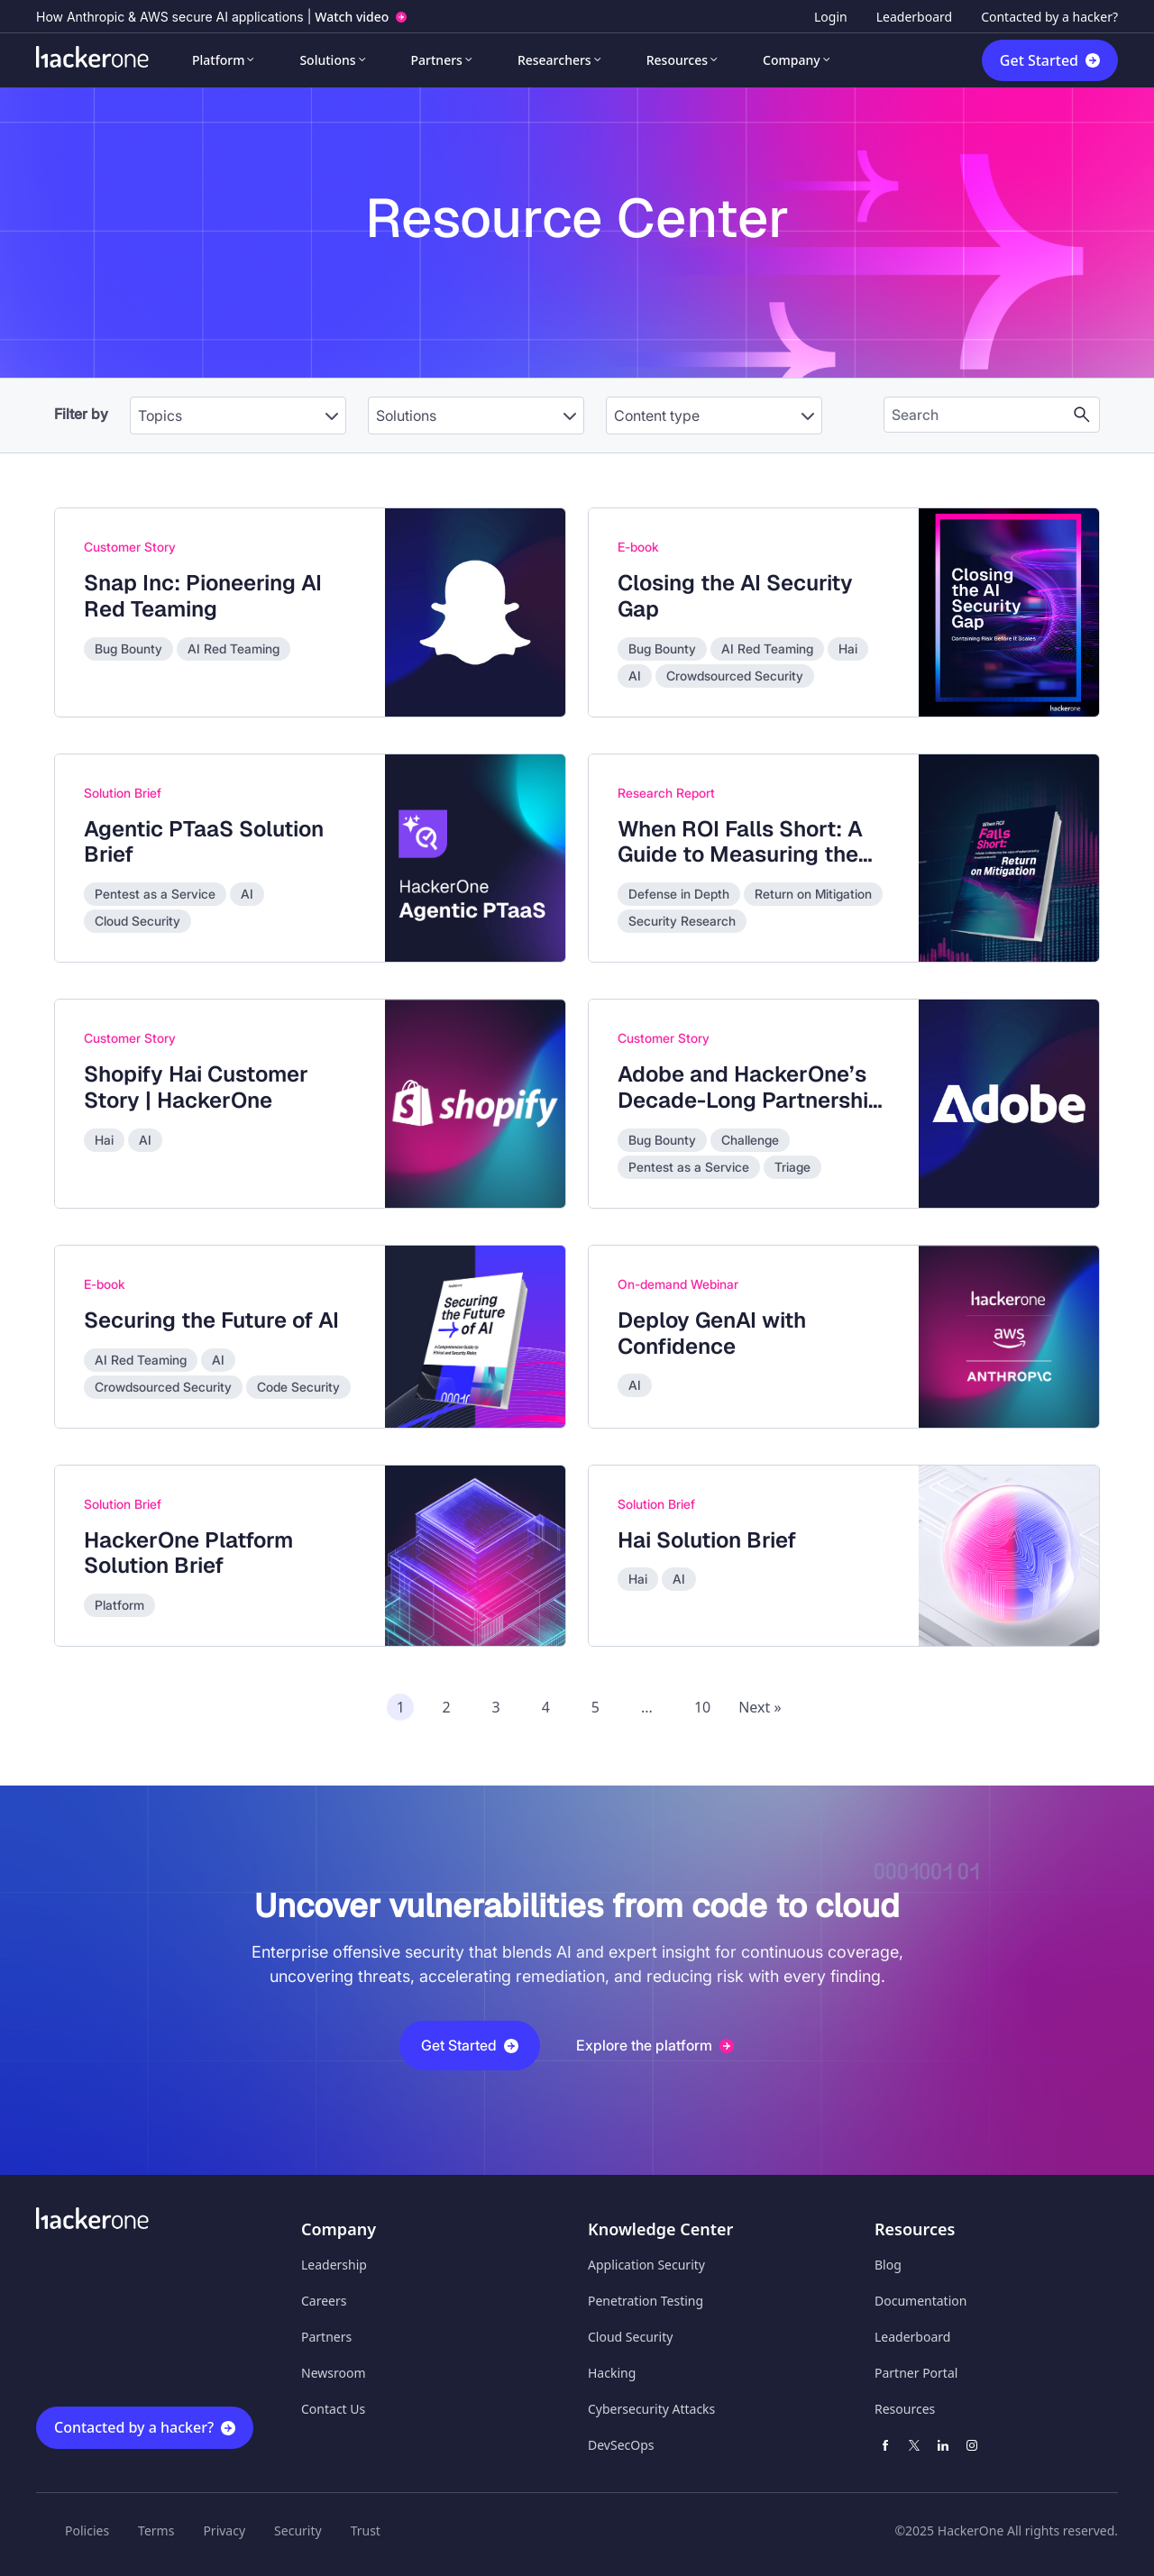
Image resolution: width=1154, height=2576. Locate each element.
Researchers (554, 60)
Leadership (334, 2264)
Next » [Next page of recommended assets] (759, 1707)
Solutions (327, 60)
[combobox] (238, 406)
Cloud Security (630, 2336)
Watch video (352, 16)
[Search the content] (977, 415)
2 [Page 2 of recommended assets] (446, 1707)
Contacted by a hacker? (1049, 16)
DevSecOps (621, 2444)
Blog (888, 2264)
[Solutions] (476, 415)
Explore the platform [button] (655, 2045)
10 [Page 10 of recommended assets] (702, 1707)
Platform (218, 60)
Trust (365, 2530)
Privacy (224, 2530)
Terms (156, 2530)
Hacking (612, 2372)
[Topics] (238, 415)
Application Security (646, 2264)
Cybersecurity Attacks (651, 2408)
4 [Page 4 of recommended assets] (546, 1707)
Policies (87, 2530)
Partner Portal (916, 2372)
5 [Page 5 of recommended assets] (595, 1707)
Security (298, 2530)
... (647, 1707)
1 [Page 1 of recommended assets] (401, 1707)
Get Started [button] (469, 2045)
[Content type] (714, 415)
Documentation (920, 2300)
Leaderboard (914, 16)
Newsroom (333, 2372)
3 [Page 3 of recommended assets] (496, 1707)
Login (830, 16)
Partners (437, 60)
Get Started (1039, 60)
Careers (323, 2300)
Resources (677, 60)
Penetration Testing (645, 2300)
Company (791, 60)
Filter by (81, 414)
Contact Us (333, 2408)
